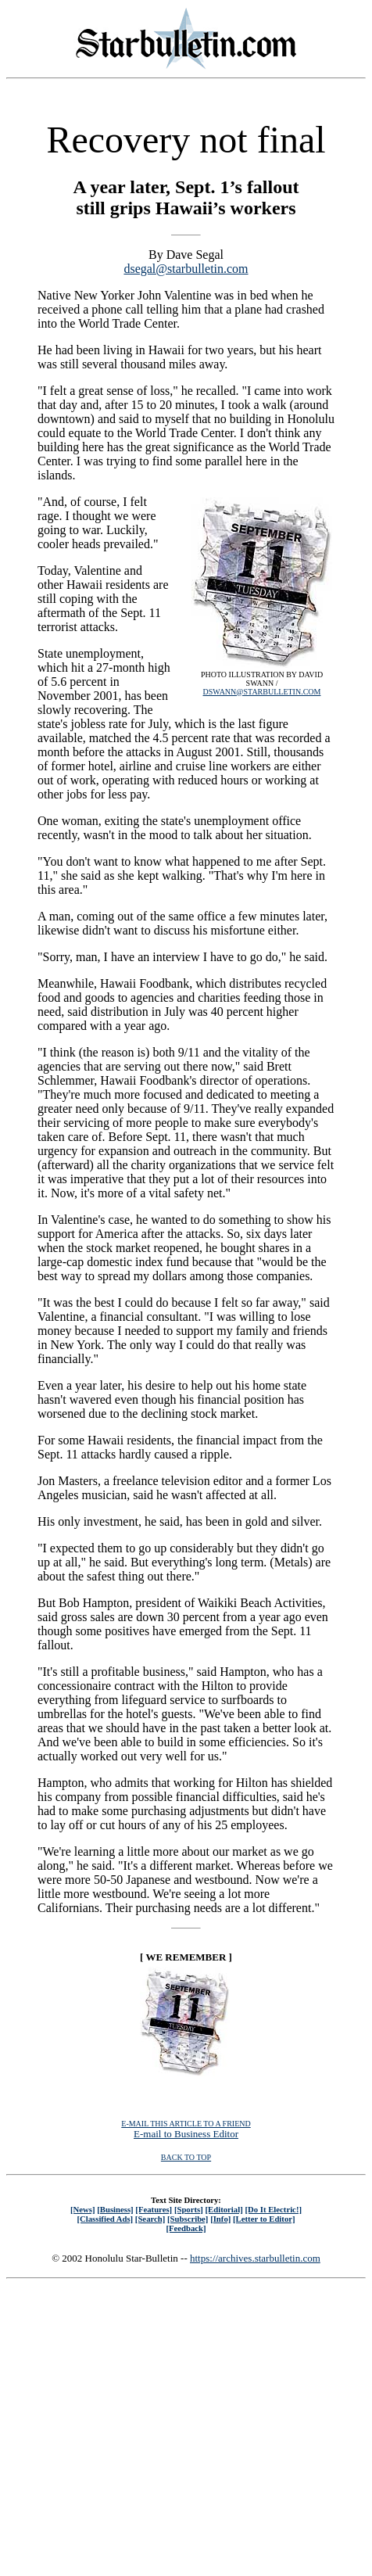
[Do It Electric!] (273, 2209)
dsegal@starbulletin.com (185, 268)
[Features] (153, 2209)
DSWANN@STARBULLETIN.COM (262, 691)
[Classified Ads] (105, 2218)
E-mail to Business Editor (186, 2134)
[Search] (150, 2218)
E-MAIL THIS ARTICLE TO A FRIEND (185, 2123)
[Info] (220, 2218)
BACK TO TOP (186, 2157)
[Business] (115, 2209)
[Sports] (188, 2209)
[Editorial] (223, 2209)
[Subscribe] (187, 2218)
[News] (82, 2209)
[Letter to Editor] (264, 2218)
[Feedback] (186, 2228)
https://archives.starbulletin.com (255, 2258)
